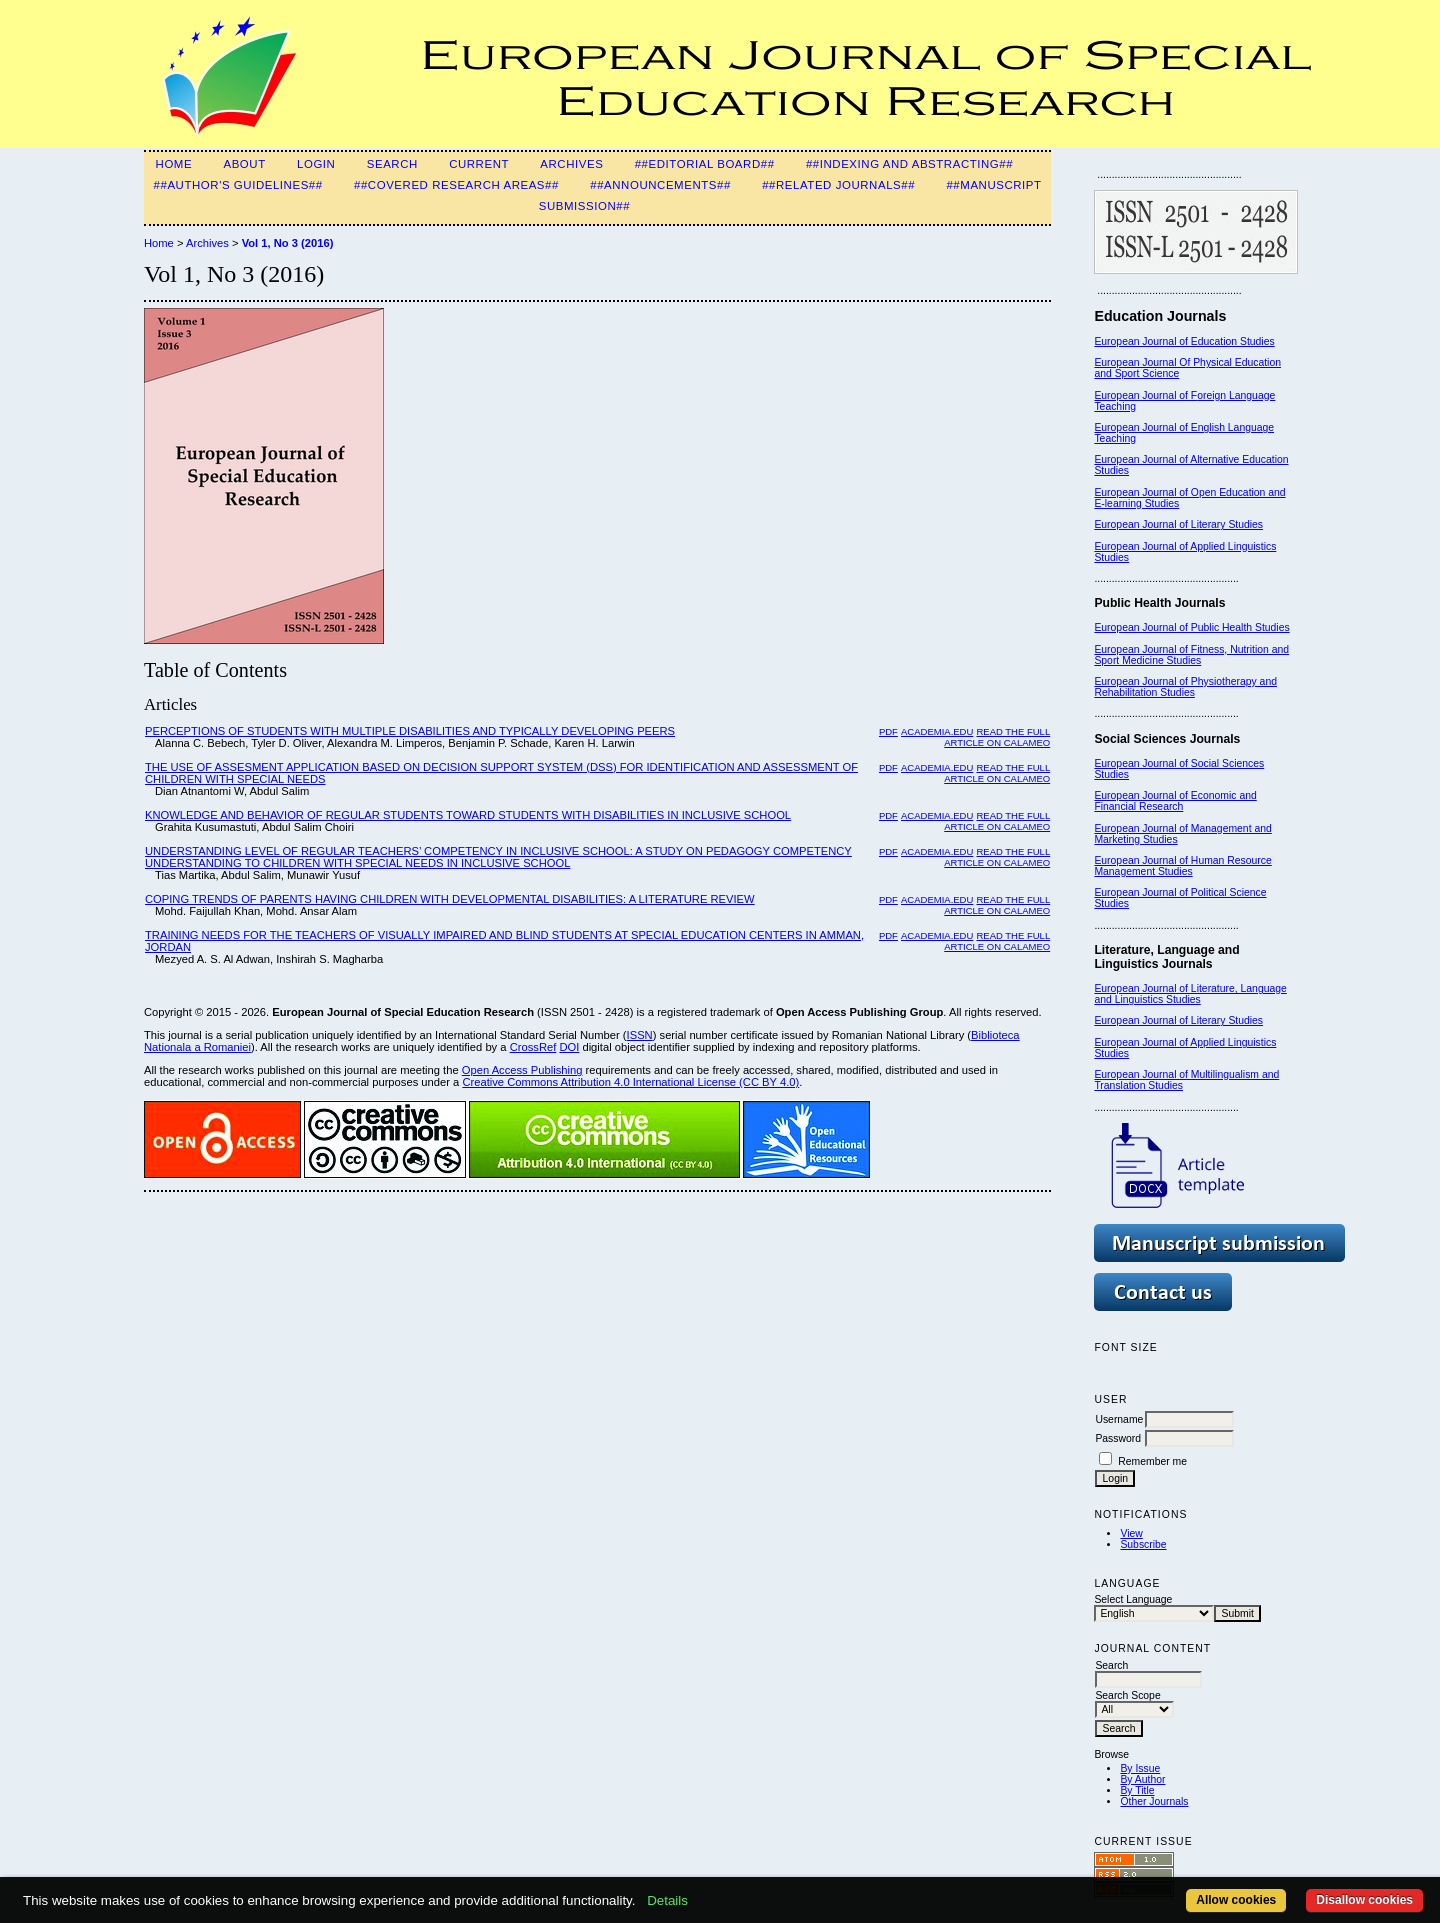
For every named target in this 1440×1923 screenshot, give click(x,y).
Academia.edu (937, 731)
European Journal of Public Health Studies (1191, 627)
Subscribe (1143, 1544)
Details (667, 1900)
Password (1118, 1438)
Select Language (1133, 1599)
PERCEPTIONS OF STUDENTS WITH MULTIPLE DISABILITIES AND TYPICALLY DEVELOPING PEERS (410, 731)
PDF (888, 731)
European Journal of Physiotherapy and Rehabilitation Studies (1185, 687)
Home (174, 164)
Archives (571, 164)
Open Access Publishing (522, 1070)
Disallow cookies (1364, 1900)
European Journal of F (1145, 395)
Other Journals (1154, 1801)
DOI (569, 1047)
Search (392, 164)
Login (316, 164)
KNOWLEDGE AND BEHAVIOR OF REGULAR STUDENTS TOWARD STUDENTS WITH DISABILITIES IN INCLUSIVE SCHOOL (468, 815)
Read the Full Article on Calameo (997, 737)
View (1131, 1533)
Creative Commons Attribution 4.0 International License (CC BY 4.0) (630, 1082)
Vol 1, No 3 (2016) (288, 243)
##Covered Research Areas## (456, 185)
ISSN (640, 1035)
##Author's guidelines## (238, 185)
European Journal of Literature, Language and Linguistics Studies (1190, 994)
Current (479, 164)
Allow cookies (1236, 1900)
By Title (1137, 1790)
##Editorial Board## (705, 164)
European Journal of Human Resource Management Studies (1182, 866)
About (244, 164)
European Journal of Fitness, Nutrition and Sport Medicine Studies (1191, 655)
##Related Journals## (838, 185)
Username (1119, 1419)
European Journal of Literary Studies (1178, 524)
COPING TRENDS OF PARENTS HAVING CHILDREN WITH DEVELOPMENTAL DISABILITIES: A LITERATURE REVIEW (450, 899)
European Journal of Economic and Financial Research (1175, 801)
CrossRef (533, 1047)
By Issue (1140, 1768)
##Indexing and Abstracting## (909, 164)
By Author (1142, 1779)
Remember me (1152, 1461)
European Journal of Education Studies (1184, 341)
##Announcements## (660, 185)
